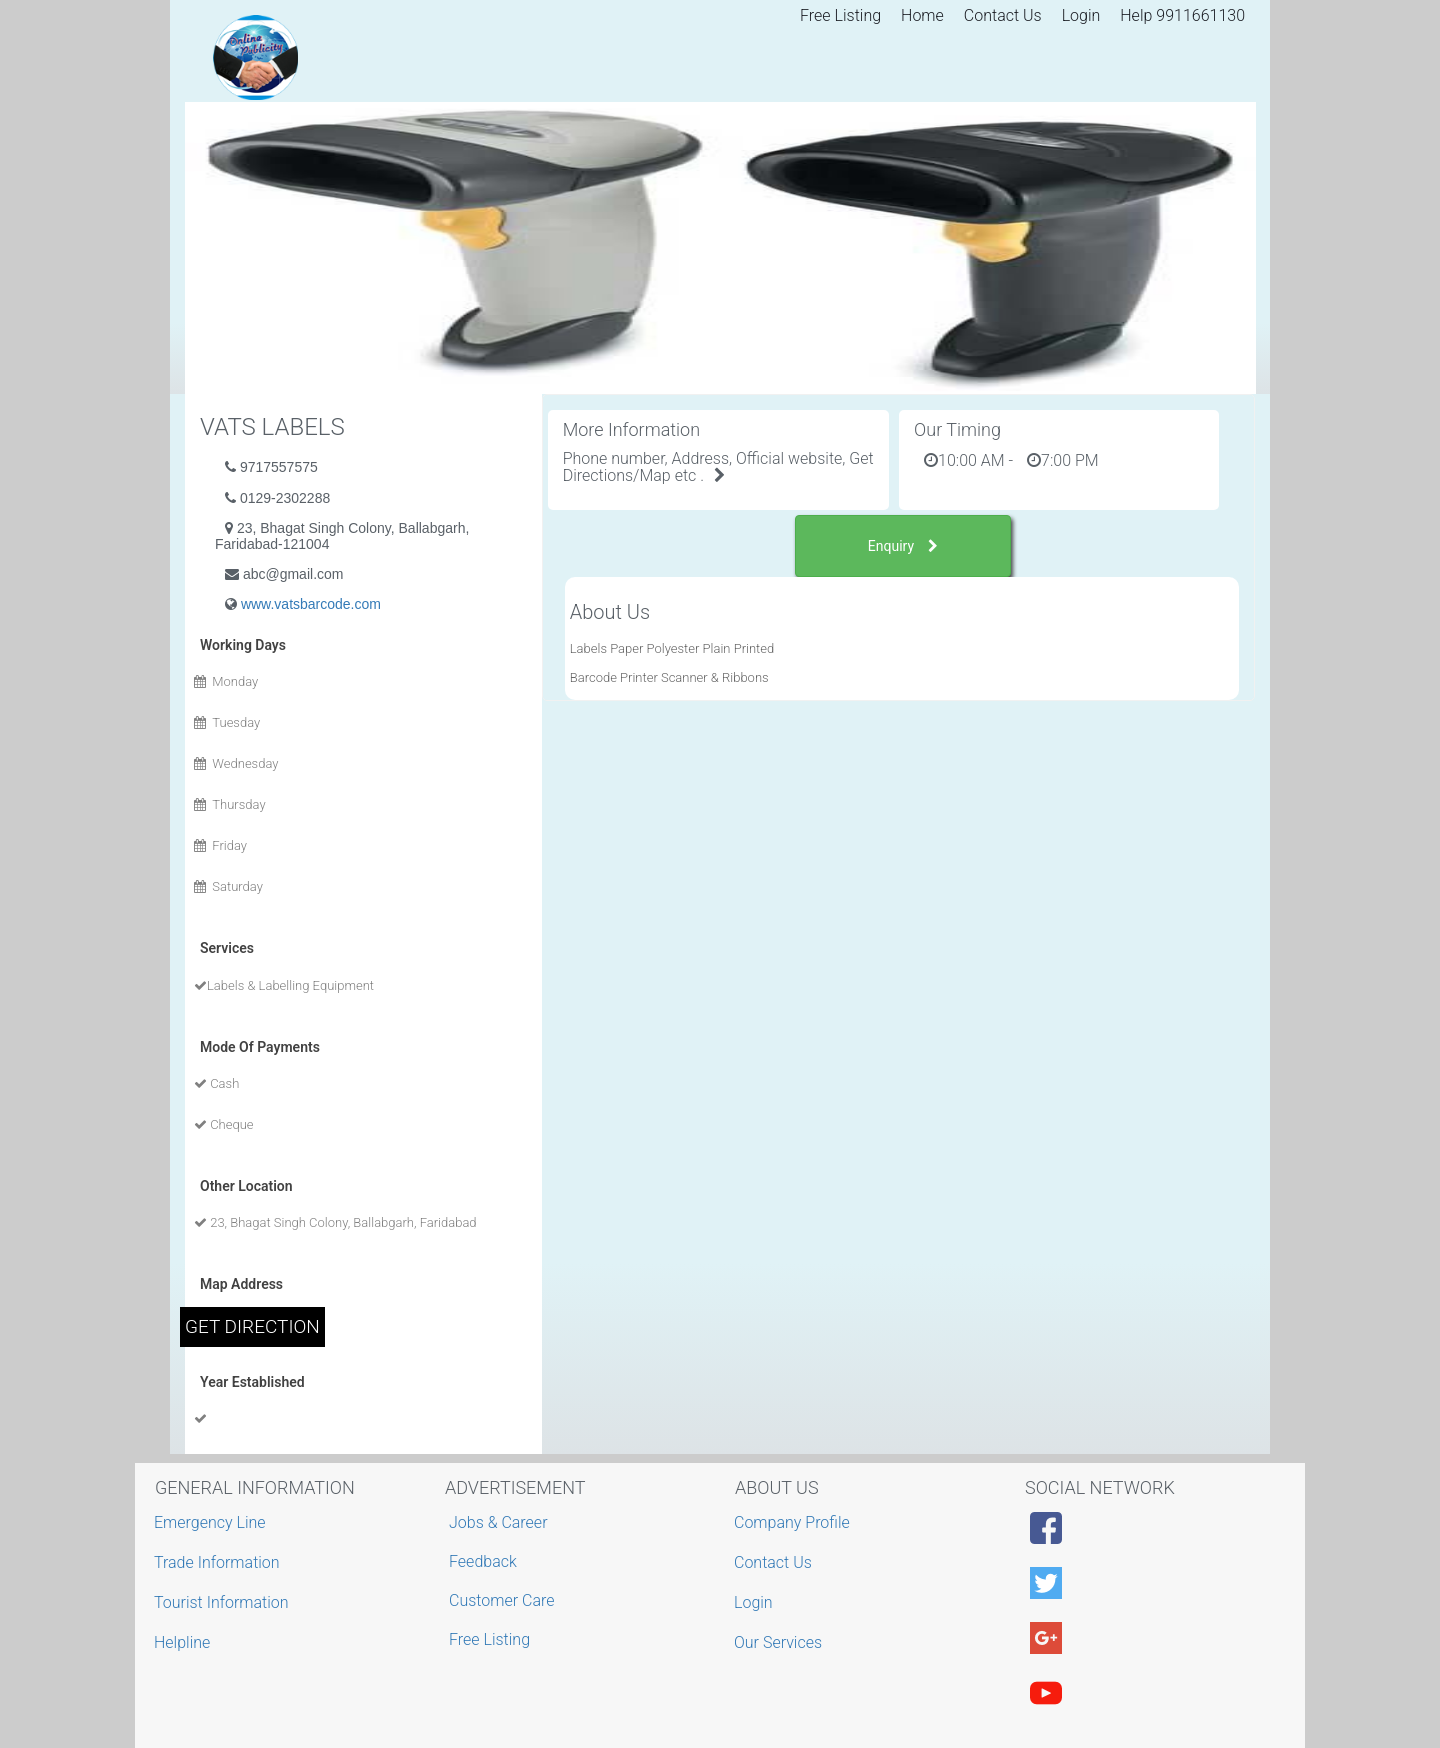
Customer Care (501, 1600)
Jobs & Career (498, 1522)
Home (922, 15)
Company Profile (794, 1522)
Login (1081, 15)
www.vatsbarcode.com (311, 604)
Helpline (184, 1642)
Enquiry (903, 546)
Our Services (780, 1642)
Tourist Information (224, 1602)
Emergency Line (212, 1522)
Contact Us (1003, 15)
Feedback (483, 1561)
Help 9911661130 (1182, 15)
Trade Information (219, 1562)
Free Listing (840, 15)
